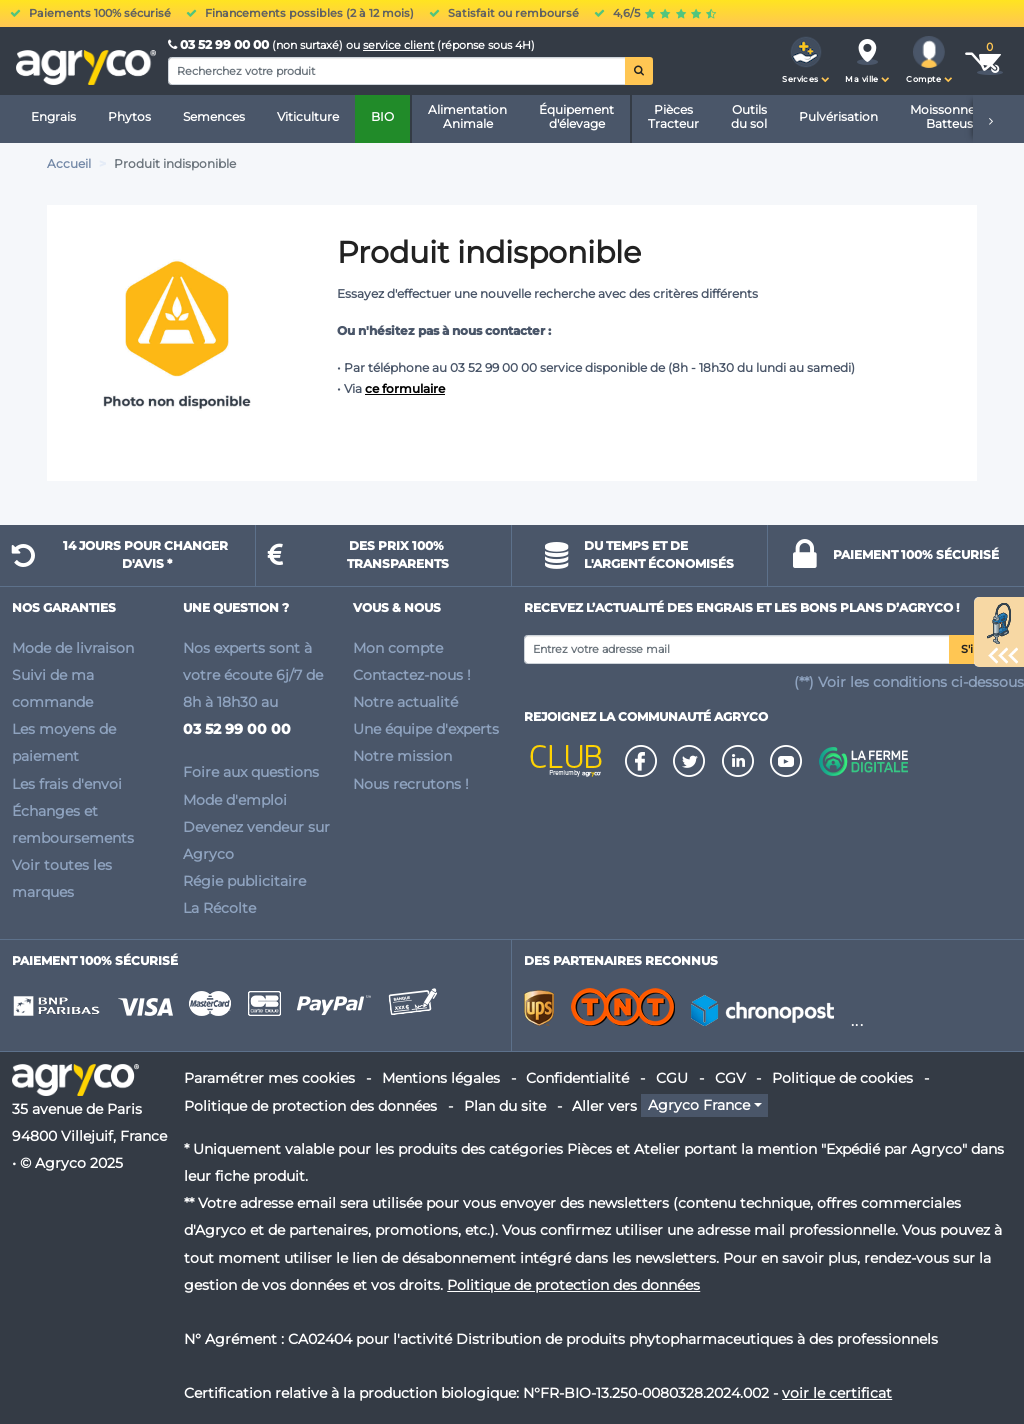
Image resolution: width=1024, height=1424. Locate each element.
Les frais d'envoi (67, 784)
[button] (806, 61)
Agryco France (699, 1106)
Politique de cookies (842, 1078)
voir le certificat (837, 1393)
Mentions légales (441, 1078)
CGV (730, 1078)
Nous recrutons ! (411, 784)
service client (398, 45)
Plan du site (505, 1106)
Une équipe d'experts (426, 729)
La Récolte (219, 908)
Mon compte (398, 648)
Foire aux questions (251, 772)
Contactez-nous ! (412, 675)
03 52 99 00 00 (220, 44)
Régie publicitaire (244, 881)
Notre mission (402, 756)
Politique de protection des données (310, 1106)
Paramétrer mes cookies (269, 1078)
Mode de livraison (73, 648)
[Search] (397, 71)
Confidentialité (577, 1078)
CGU (672, 1078)
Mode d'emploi (235, 800)
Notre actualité (405, 702)
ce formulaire (405, 388)
